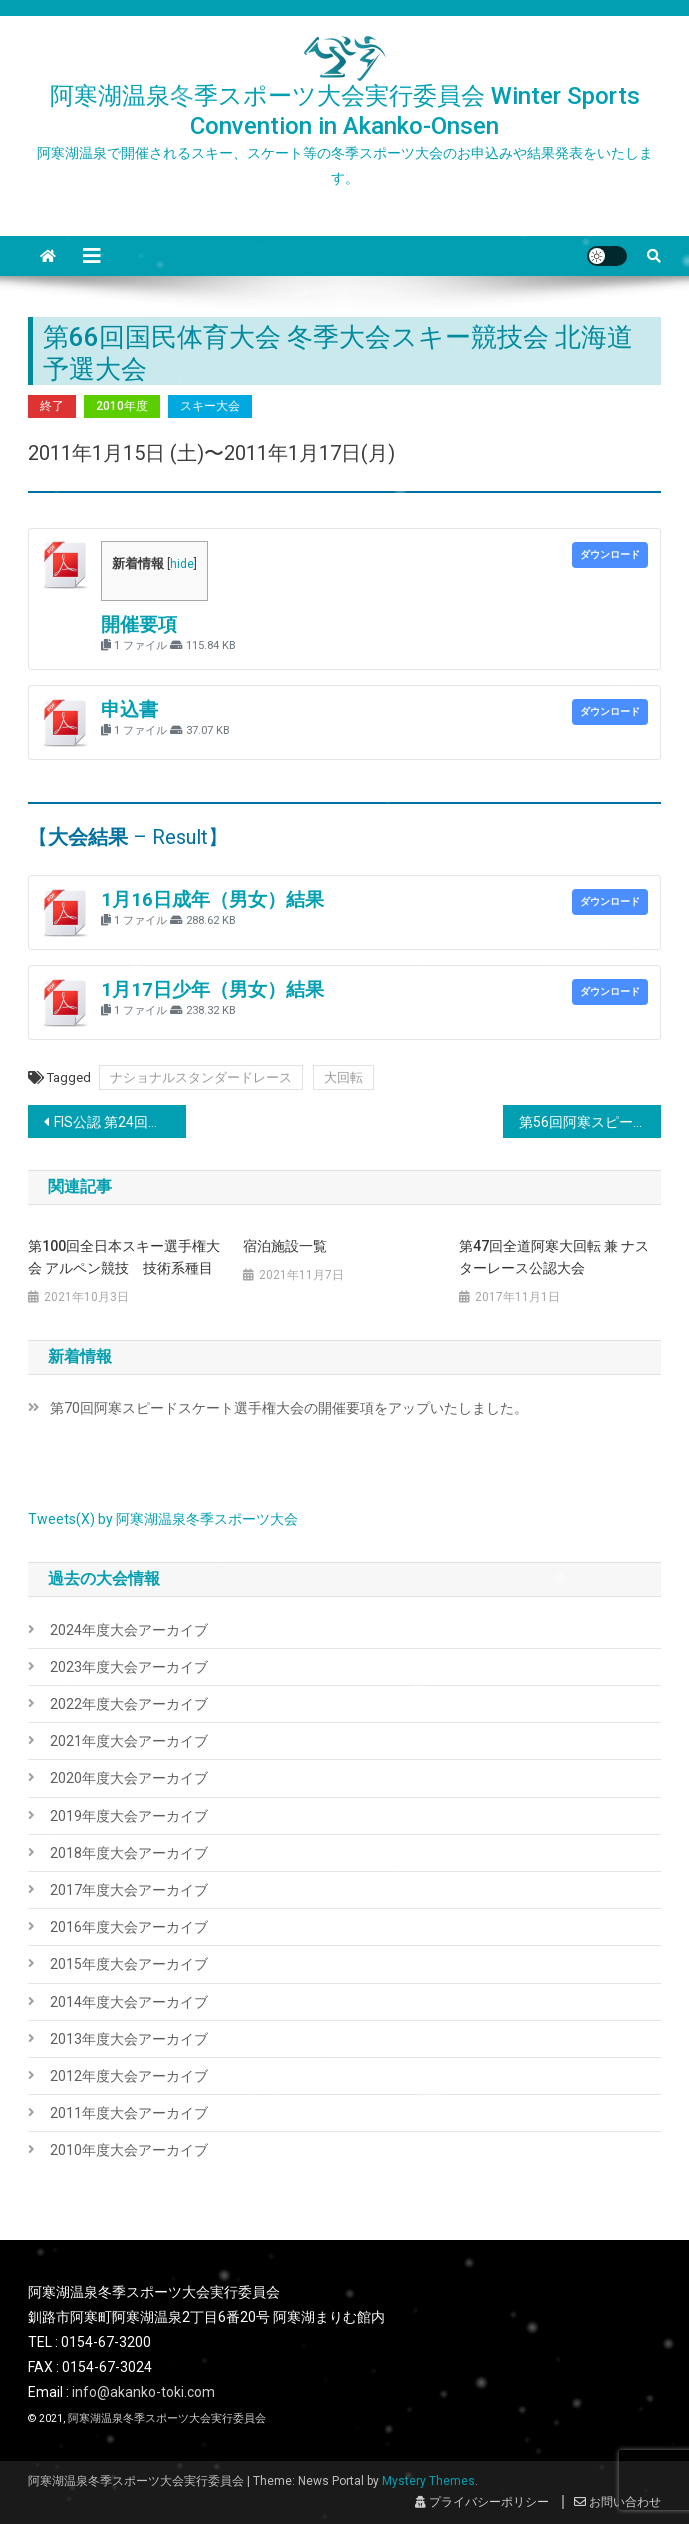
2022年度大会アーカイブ (129, 1704)
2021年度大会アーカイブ (129, 1741)
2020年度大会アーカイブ (129, 1778)
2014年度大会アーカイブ (129, 2002)
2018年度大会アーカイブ (129, 1853)
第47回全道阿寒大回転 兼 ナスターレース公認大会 (554, 1257)
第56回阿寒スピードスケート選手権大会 (590, 1122)
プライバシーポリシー (482, 2502)
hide (182, 564)
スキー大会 (210, 406)
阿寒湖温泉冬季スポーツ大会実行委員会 (167, 2418)
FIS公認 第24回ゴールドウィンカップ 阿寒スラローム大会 (120, 1122)
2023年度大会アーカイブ (129, 1667)
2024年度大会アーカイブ (129, 1630)
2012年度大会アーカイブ (129, 2076)
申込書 (129, 710)
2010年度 (122, 406)
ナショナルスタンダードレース (201, 1077)
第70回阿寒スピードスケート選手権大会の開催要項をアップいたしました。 (289, 1408)
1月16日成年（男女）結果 (212, 900)
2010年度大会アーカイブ (129, 2150)
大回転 (343, 1077)
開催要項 (139, 625)
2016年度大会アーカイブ (129, 1927)
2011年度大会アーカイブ (129, 2113)
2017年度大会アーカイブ (129, 1890)
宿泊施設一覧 (285, 1246)
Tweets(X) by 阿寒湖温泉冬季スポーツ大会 (163, 1519)
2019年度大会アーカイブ (129, 1816)
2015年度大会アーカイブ (129, 1964)
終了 (52, 406)
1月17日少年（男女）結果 (212, 990)
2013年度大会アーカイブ (129, 2039)
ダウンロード (610, 554)
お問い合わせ (617, 2502)
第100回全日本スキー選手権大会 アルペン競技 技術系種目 (124, 1257)
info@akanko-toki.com (143, 2392)
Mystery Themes (428, 2481)
